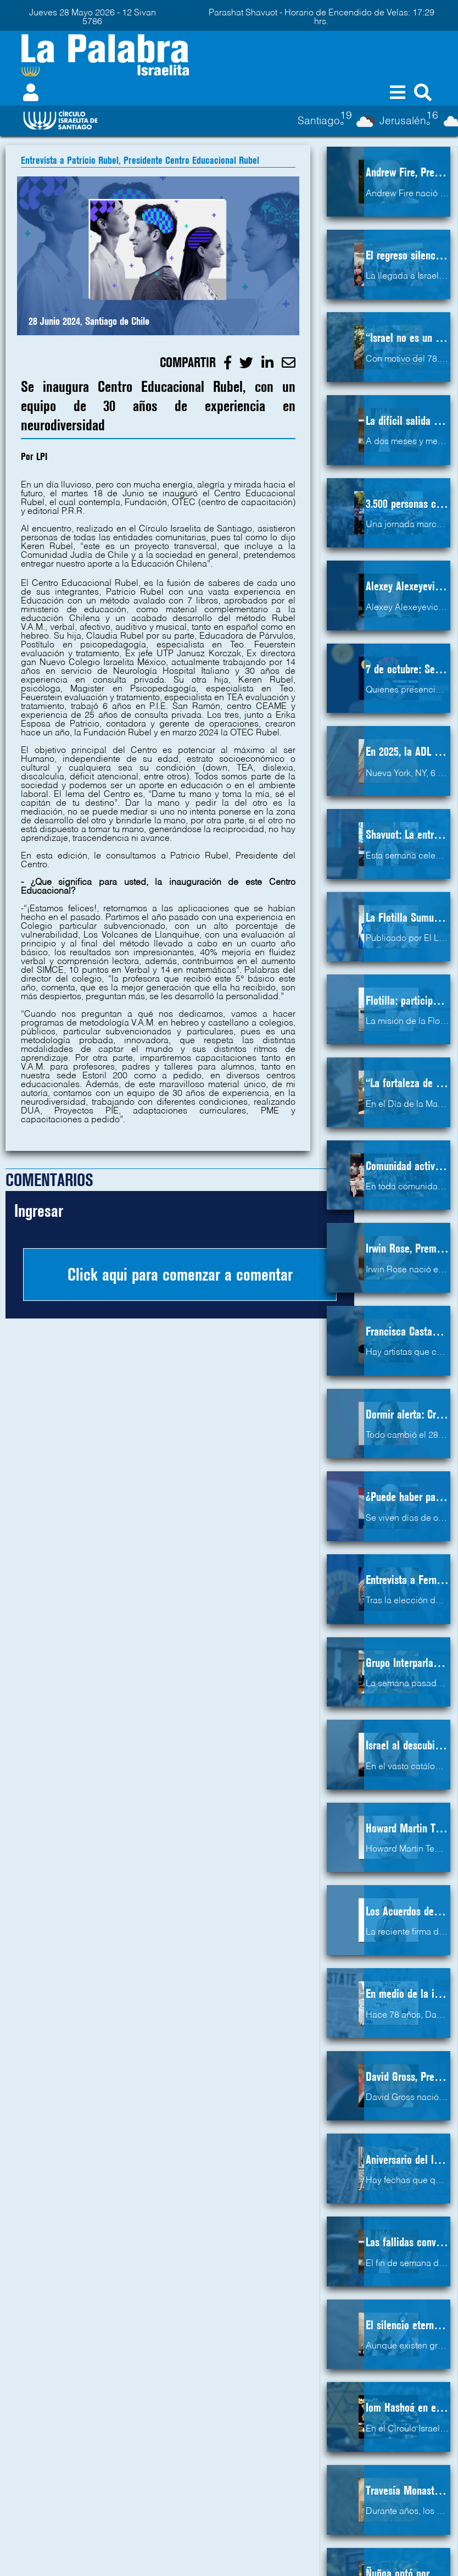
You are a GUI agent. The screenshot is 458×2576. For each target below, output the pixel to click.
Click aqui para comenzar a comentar (180, 1274)
